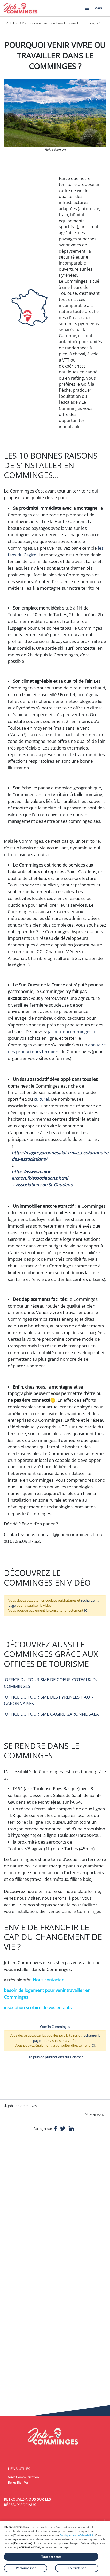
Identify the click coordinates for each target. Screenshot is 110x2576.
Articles (11, 23)
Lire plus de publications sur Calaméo (55, 2056)
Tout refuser (77, 2568)
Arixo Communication (23, 2477)
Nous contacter (49, 1980)
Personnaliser (26, 2568)
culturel (41, 1099)
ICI (86, 1610)
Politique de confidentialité (76, 2535)
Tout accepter (51, 2557)
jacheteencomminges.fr (72, 1031)
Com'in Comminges (55, 2026)
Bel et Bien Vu (18, 2482)
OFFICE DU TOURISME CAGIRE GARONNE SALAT (53, 1714)
